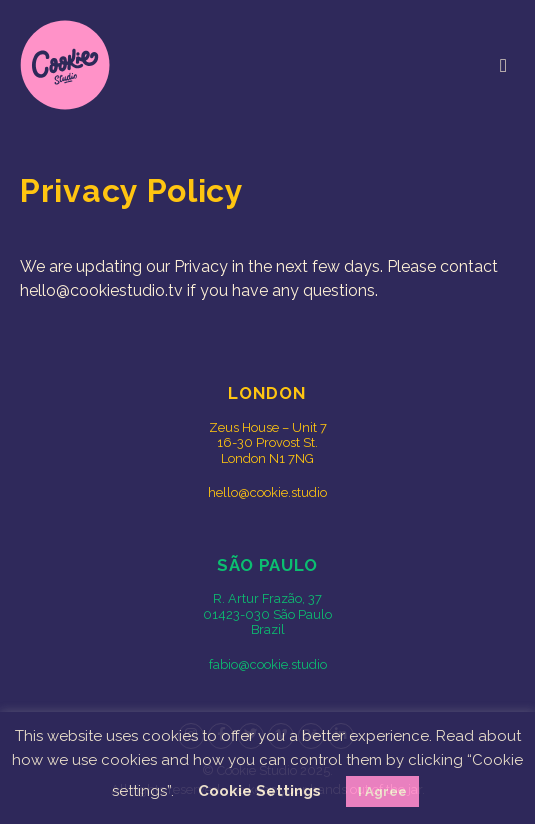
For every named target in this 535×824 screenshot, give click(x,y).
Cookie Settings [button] (259, 791)
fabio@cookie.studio (268, 664)
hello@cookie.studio (267, 492)
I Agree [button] (382, 791)
